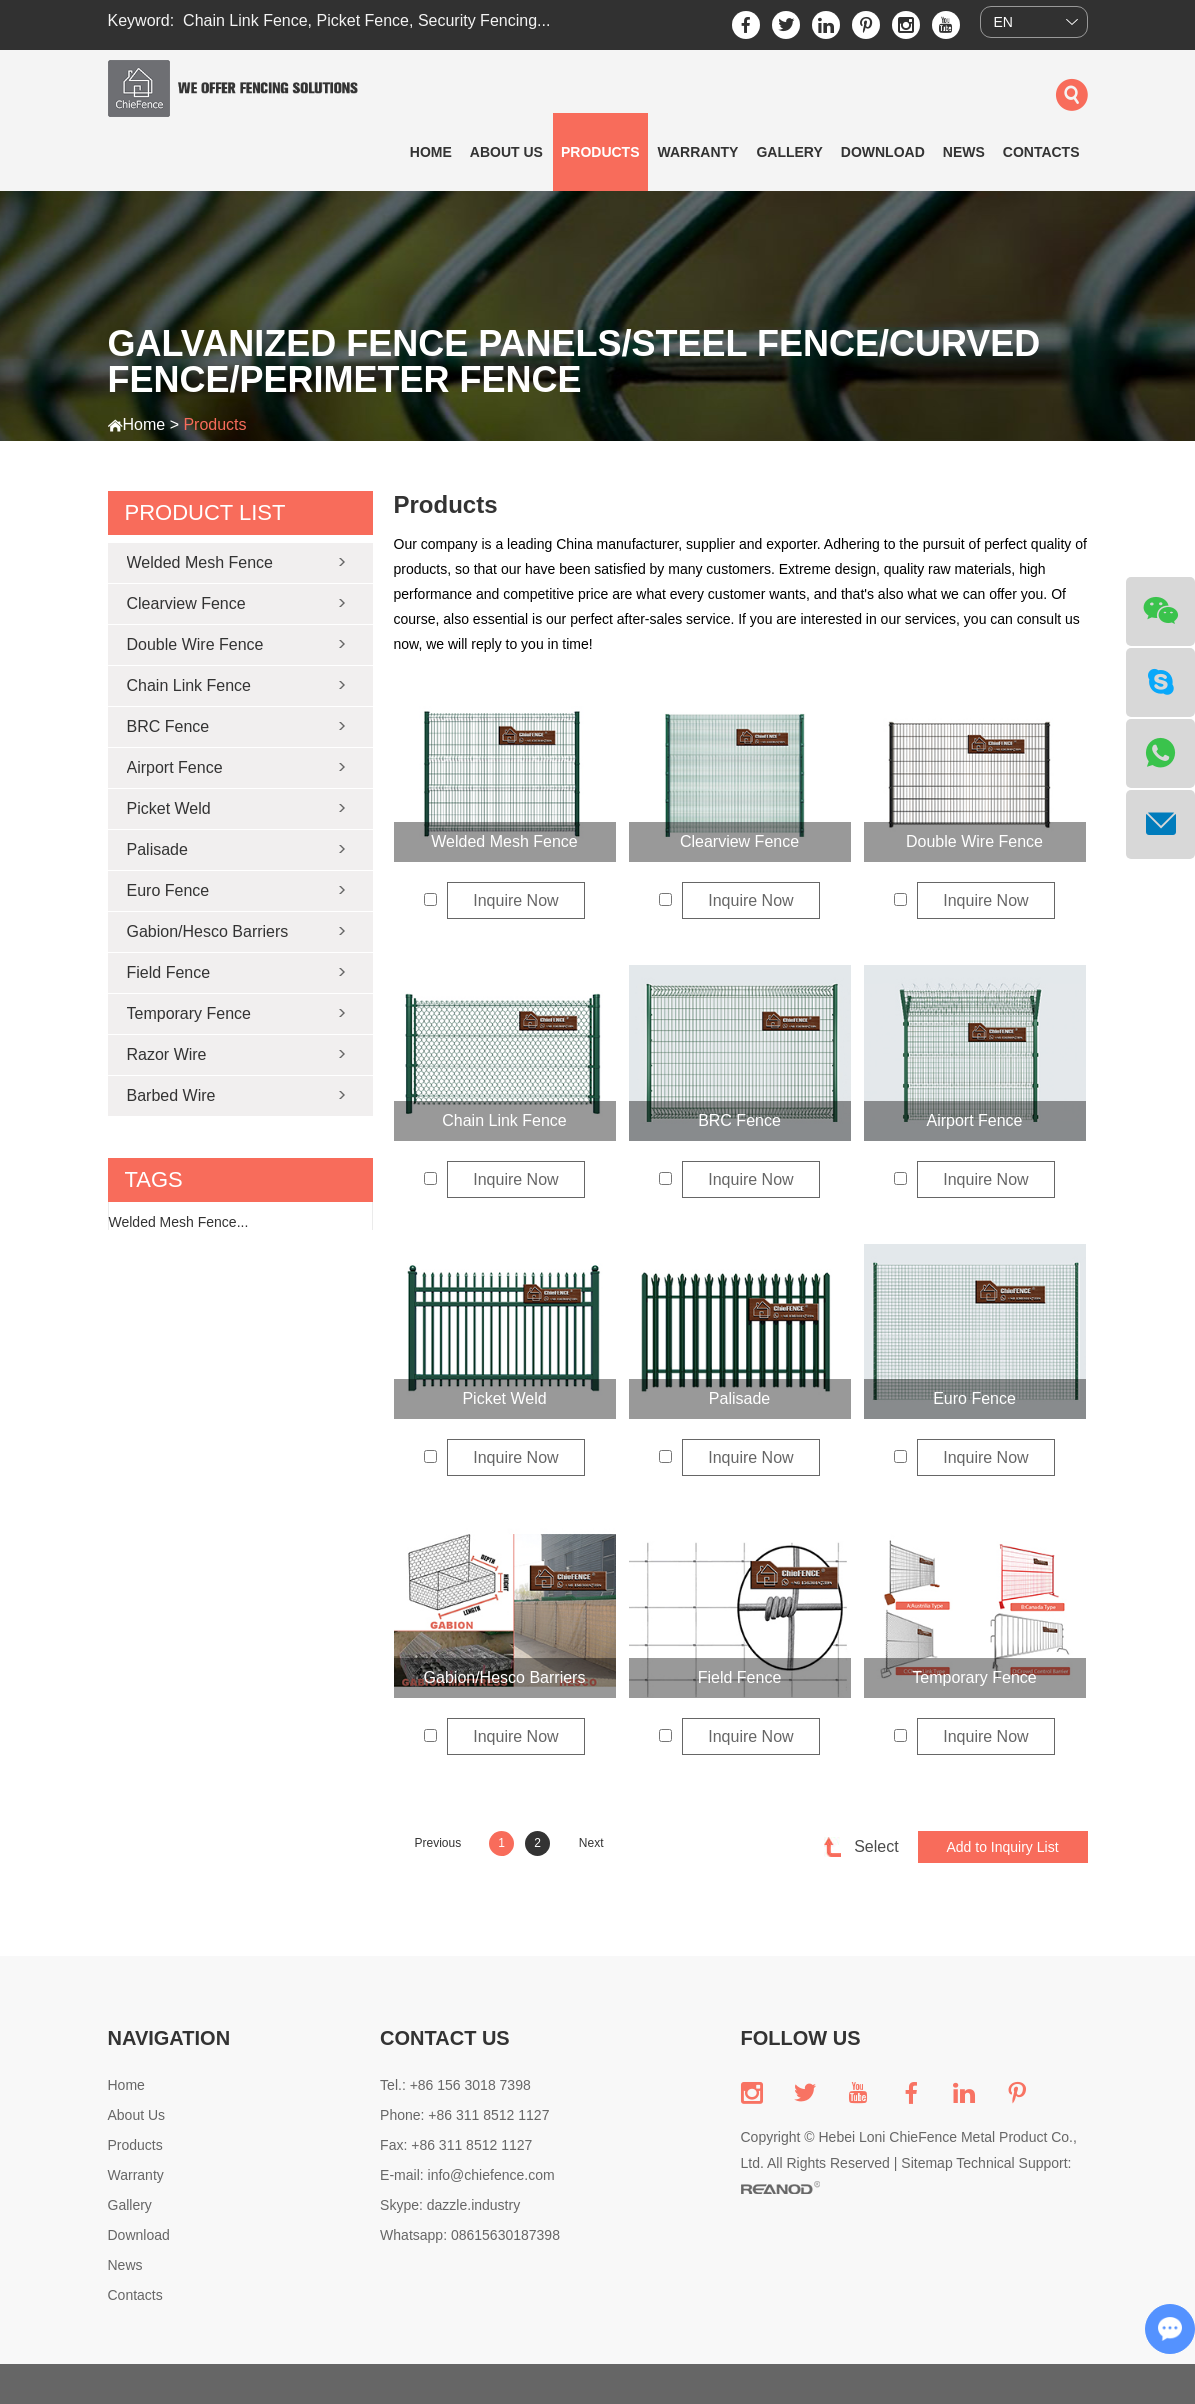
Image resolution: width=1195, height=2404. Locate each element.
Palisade (739, 1398)
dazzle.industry (473, 2205)
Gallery (789, 152)
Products (600, 152)
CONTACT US (445, 2038)
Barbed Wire (171, 1095)
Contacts (1041, 152)
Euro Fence (974, 1398)
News (964, 152)
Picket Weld (504, 1398)
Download (883, 152)
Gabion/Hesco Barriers (505, 1677)
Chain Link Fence (245, 20)
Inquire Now (515, 900)
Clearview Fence (739, 841)
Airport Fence (974, 1120)
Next (591, 1843)
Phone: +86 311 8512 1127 (464, 2115)
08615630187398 (505, 2235)
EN (1003, 22)
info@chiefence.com (491, 2175)
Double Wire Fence (974, 841)
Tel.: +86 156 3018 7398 (455, 2085)
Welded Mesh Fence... (179, 1222)
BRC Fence (739, 1120)
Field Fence (740, 1677)
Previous (438, 1843)
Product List (205, 512)
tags (154, 1179)
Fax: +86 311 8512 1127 (456, 2145)
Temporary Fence (974, 1677)
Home (431, 152)
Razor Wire (167, 1054)
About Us (506, 152)
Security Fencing (477, 20)
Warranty (698, 152)
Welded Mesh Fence (504, 841)
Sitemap (926, 2163)
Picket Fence (363, 20)
